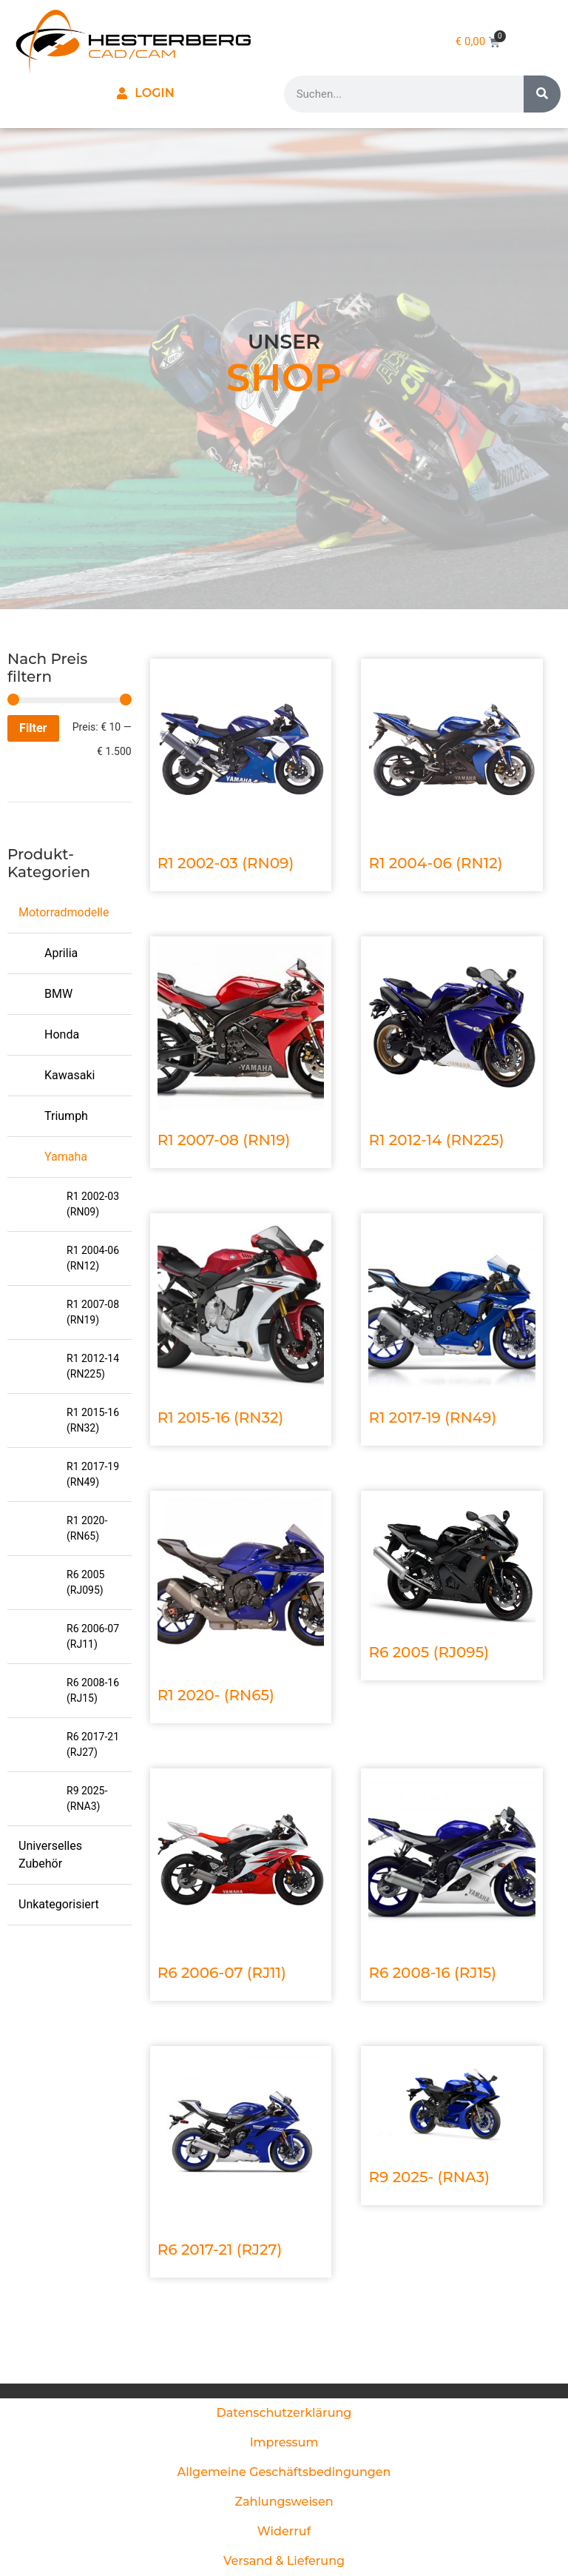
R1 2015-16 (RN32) (93, 1420)
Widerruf (284, 2531)
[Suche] (542, 94)
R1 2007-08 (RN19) (93, 1312)
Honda (61, 1034)
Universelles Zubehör (50, 1855)
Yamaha (65, 1157)
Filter (33, 728)
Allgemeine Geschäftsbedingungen (283, 2472)
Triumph (66, 1116)
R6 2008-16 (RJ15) (93, 1690)
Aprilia (61, 953)
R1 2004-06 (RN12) (93, 1258)
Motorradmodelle (63, 912)
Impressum (284, 2442)
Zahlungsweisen (283, 2502)
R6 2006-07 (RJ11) (93, 1636)
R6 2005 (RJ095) (85, 1582)
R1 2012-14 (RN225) (93, 1366)
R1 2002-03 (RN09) (93, 1204)
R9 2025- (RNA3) (87, 1798)
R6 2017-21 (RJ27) (93, 1744)
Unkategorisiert (58, 1904)
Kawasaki (69, 1075)
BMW (58, 994)
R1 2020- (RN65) (87, 1528)
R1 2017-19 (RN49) (93, 1474)
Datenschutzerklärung (284, 2413)
